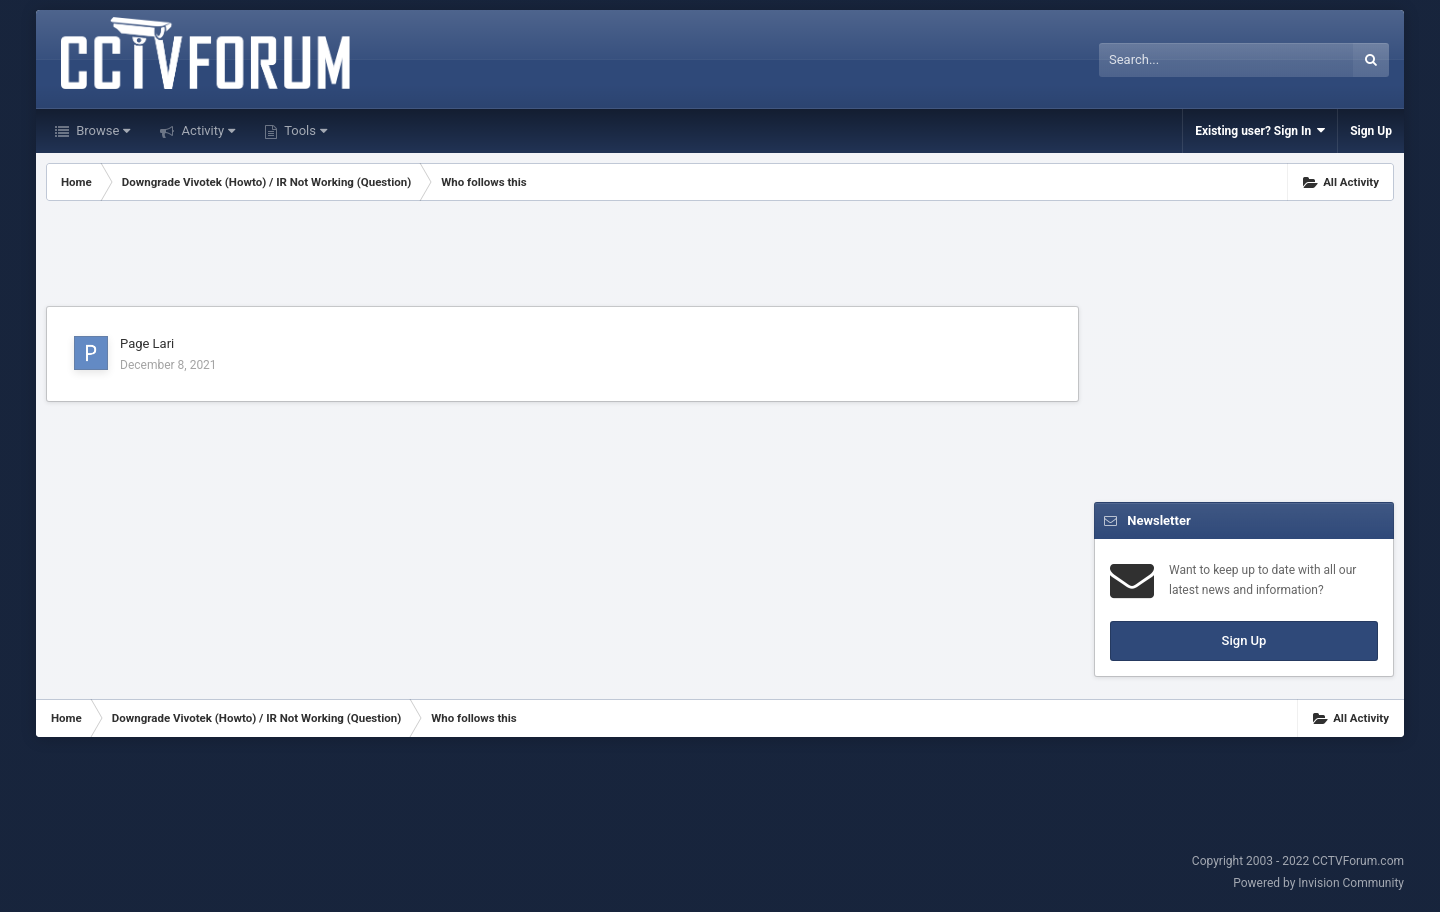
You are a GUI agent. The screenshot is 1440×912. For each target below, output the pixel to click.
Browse (101, 130)
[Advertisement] (563, 256)
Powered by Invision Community (1318, 883)
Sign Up (1371, 131)
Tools (304, 130)
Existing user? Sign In (1260, 130)
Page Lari (147, 343)
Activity (206, 130)
